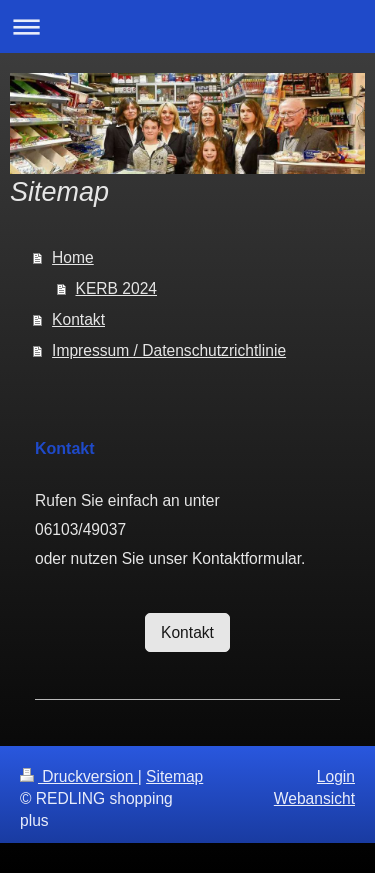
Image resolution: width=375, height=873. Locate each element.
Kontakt (78, 319)
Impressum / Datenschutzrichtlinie (169, 350)
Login (336, 776)
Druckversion (79, 776)
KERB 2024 (117, 288)
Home (73, 257)
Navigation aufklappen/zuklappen (187, 26)
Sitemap (174, 776)
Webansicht (314, 798)
